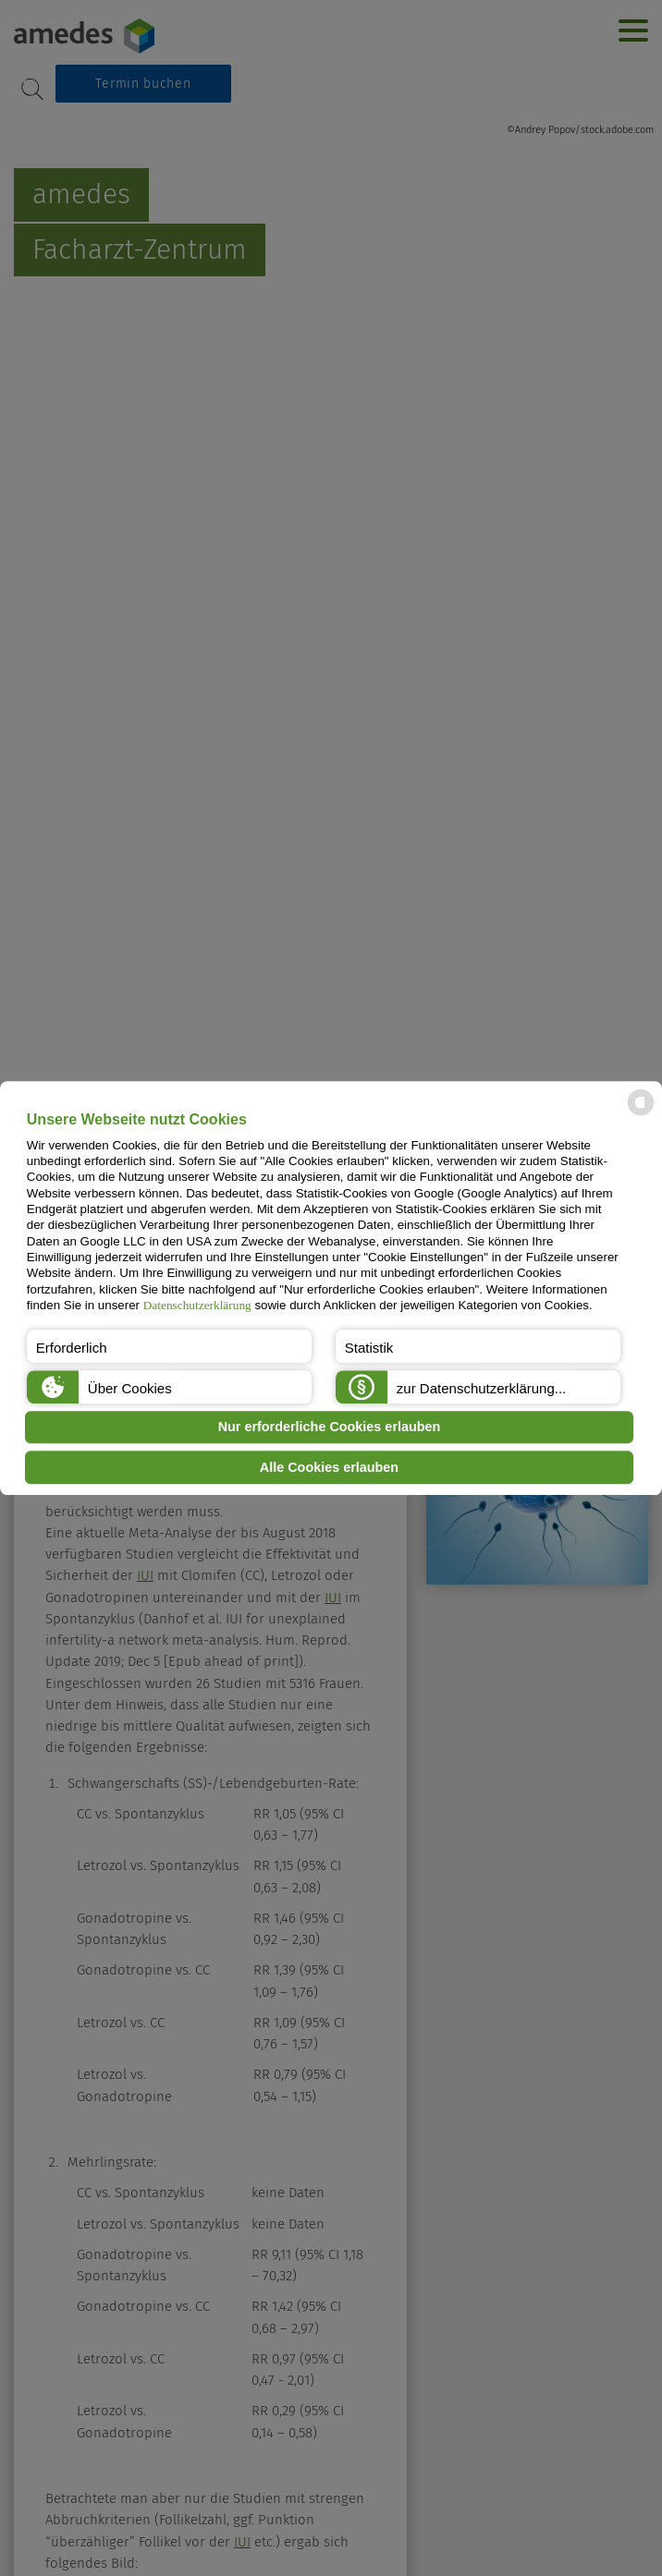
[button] (169, 1346)
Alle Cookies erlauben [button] (329, 1467)
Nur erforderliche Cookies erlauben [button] (329, 1427)
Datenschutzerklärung (197, 1305)
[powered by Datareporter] (641, 1115)
